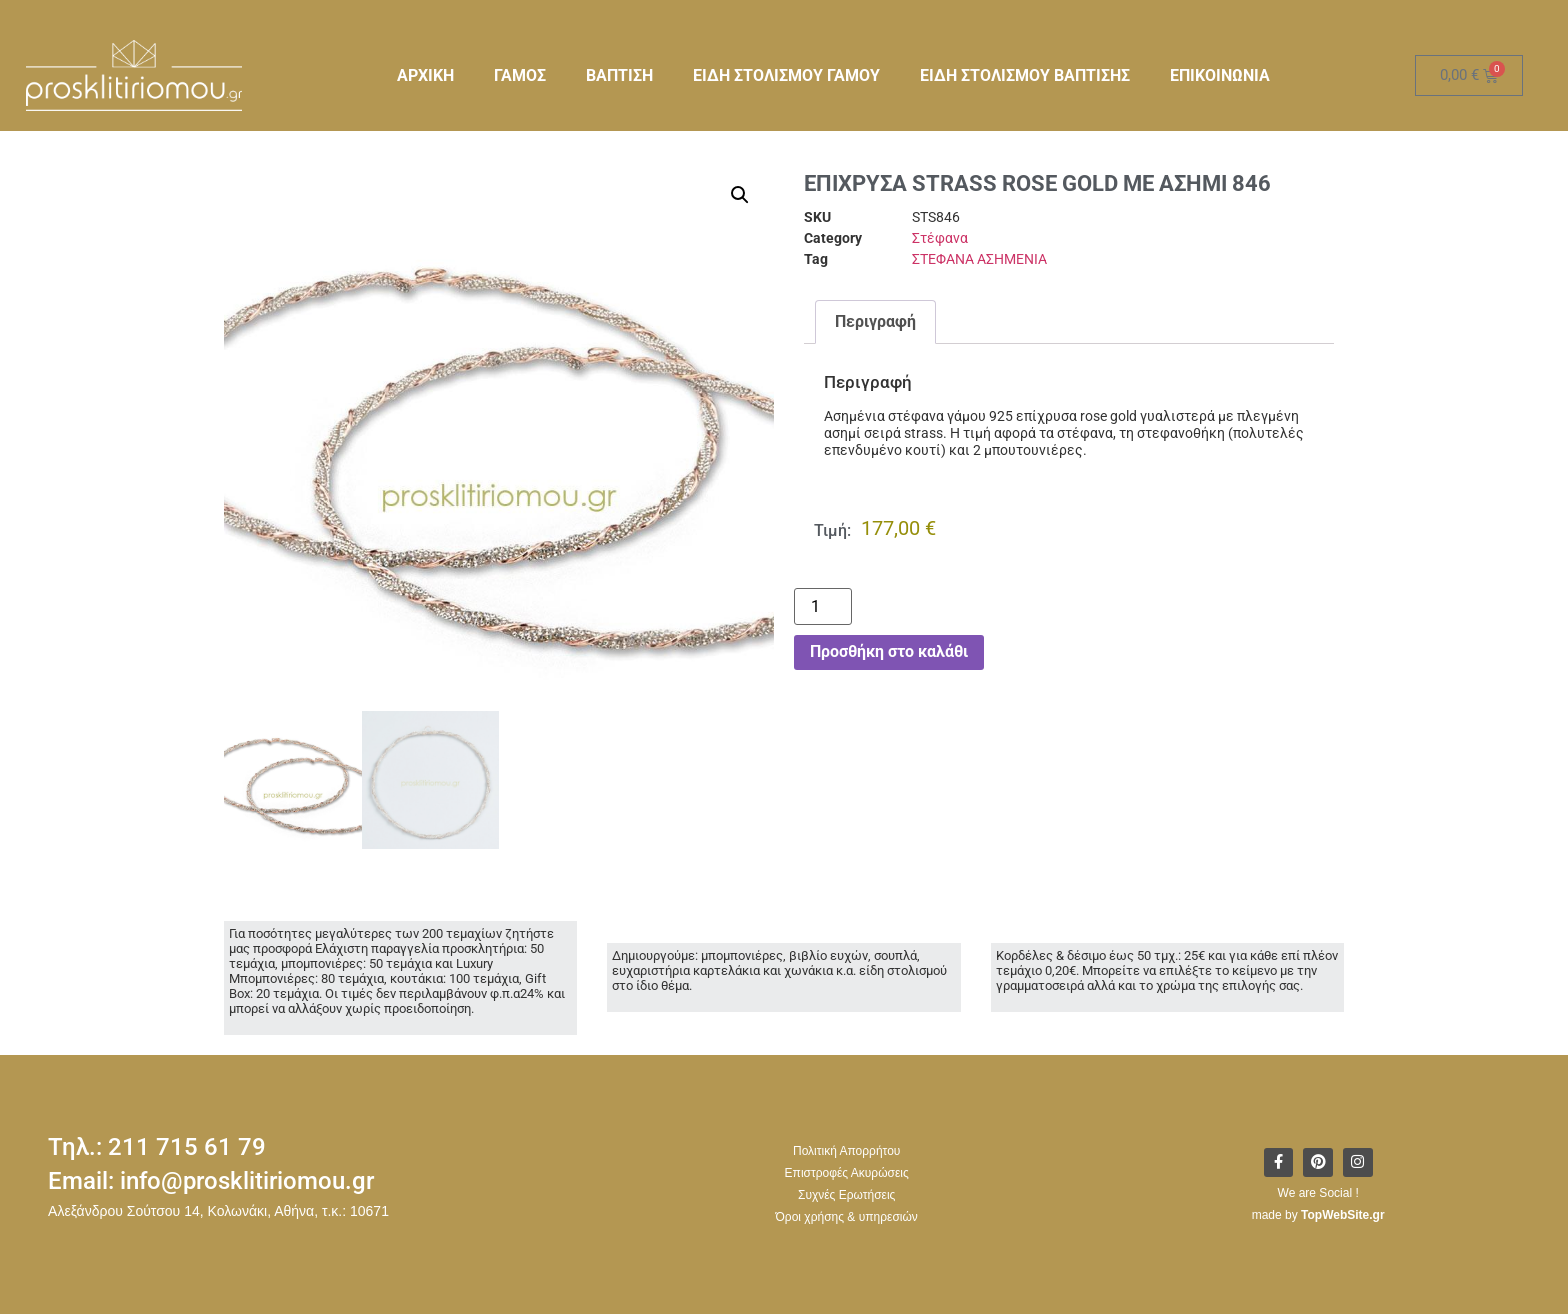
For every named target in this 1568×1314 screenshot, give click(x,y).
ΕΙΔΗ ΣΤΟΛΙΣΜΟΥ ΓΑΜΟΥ (786, 75)
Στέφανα (940, 238)
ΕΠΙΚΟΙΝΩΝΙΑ (1220, 75)
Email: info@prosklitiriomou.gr (211, 1181)
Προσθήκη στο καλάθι (889, 651)
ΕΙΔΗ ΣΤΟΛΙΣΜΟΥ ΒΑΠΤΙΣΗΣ (1025, 75)
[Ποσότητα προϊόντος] (823, 606)
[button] (740, 195)
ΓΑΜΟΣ (520, 75)
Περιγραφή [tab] (875, 321)
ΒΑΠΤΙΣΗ (619, 75)
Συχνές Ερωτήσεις (846, 1195)
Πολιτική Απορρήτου (846, 1151)
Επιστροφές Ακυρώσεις (847, 1173)
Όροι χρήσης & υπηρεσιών (847, 1217)
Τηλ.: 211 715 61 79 (157, 1147)
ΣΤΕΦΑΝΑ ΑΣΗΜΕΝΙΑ (979, 259)
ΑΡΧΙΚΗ (425, 75)
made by (1318, 1215)
